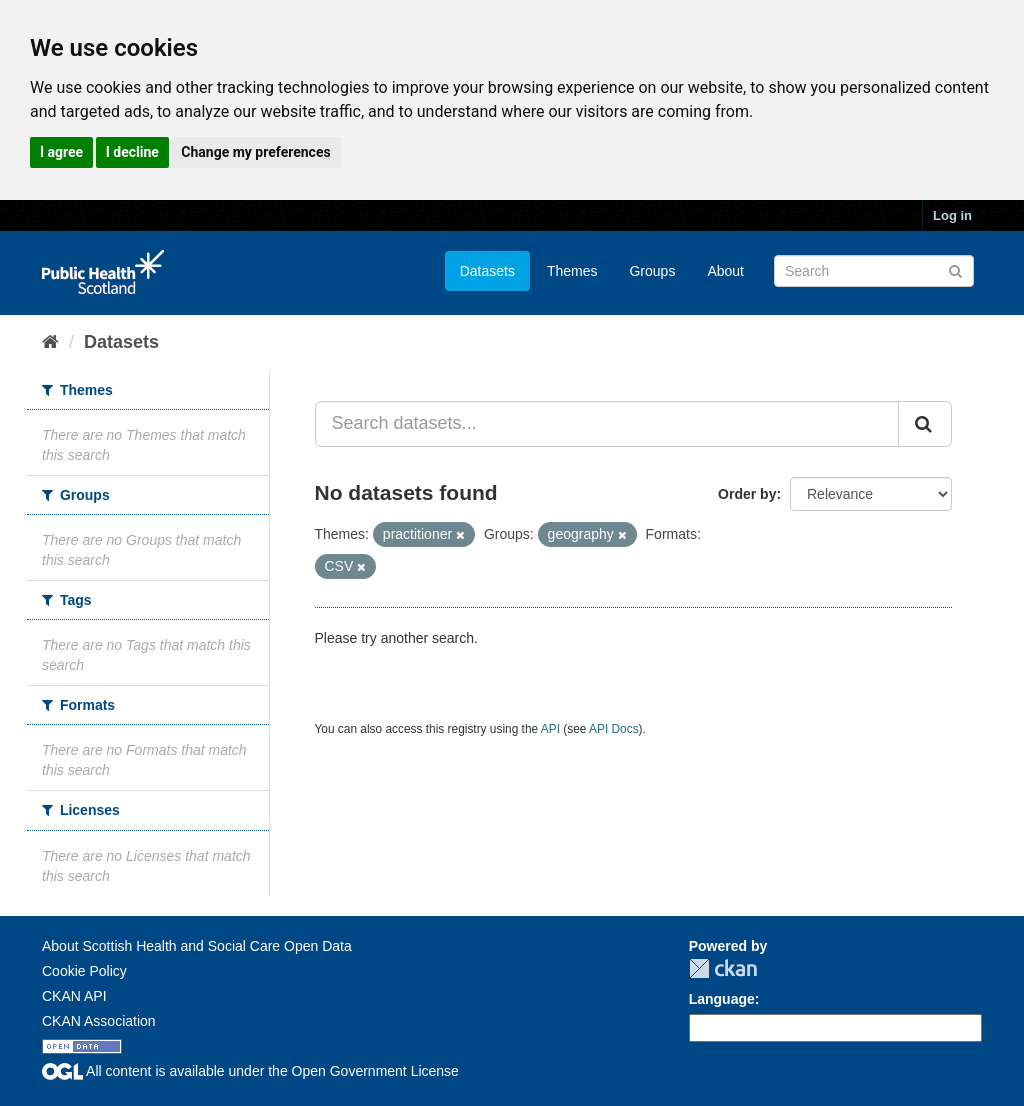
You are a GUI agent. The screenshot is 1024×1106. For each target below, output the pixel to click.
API (550, 729)
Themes (572, 271)
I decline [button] (132, 152)
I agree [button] (61, 152)
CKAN (723, 968)
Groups (652, 271)
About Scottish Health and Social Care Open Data (197, 946)
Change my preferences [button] (255, 152)
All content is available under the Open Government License (250, 1071)
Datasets (487, 271)
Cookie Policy (84, 971)
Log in (952, 215)
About (725, 271)
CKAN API (74, 996)
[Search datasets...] (607, 424)
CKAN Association (99, 1021)
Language (722, 999)
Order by (747, 494)
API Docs (614, 729)
